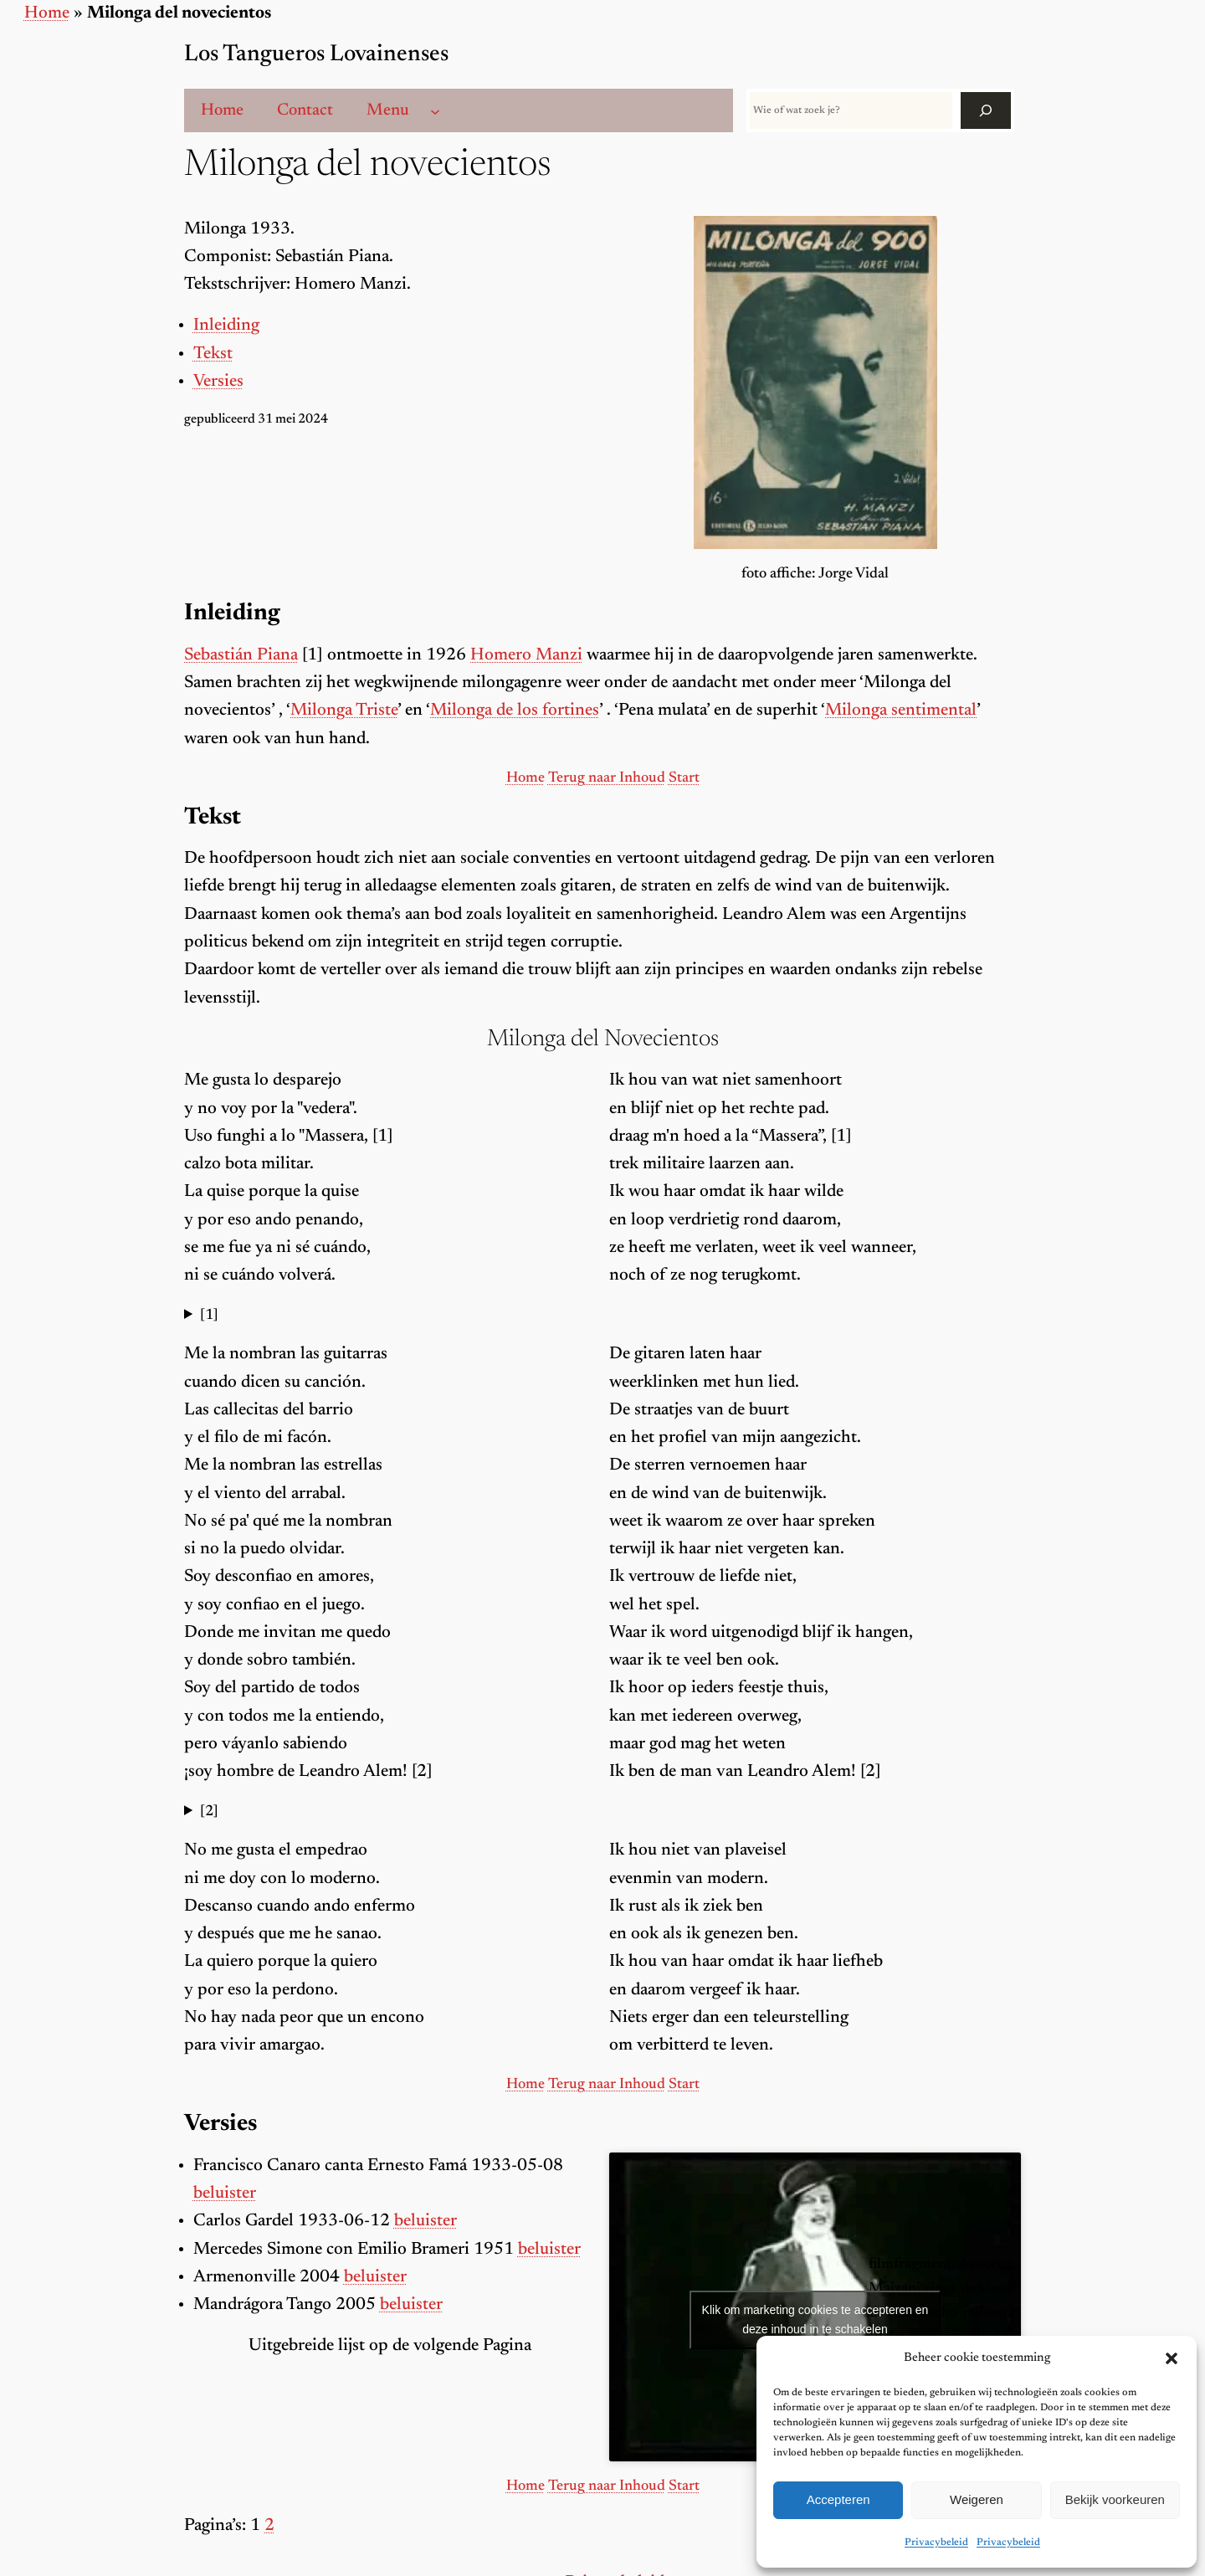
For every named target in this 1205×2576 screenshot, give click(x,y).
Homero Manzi (526, 656)
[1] (209, 1315)
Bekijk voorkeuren (1115, 2499)
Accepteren (838, 2499)
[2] (209, 1811)
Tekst (213, 354)
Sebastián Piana (241, 656)
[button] (1171, 2358)
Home (46, 14)
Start (684, 778)
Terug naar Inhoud (606, 778)
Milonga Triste (343, 711)
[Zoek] (986, 110)
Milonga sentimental (901, 711)
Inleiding (226, 326)
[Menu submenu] (435, 110)
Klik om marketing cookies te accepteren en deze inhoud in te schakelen (815, 2319)
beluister (224, 2194)
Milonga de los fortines (514, 711)
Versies (218, 382)
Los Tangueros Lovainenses (316, 55)
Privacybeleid (936, 2543)
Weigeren (976, 2499)
